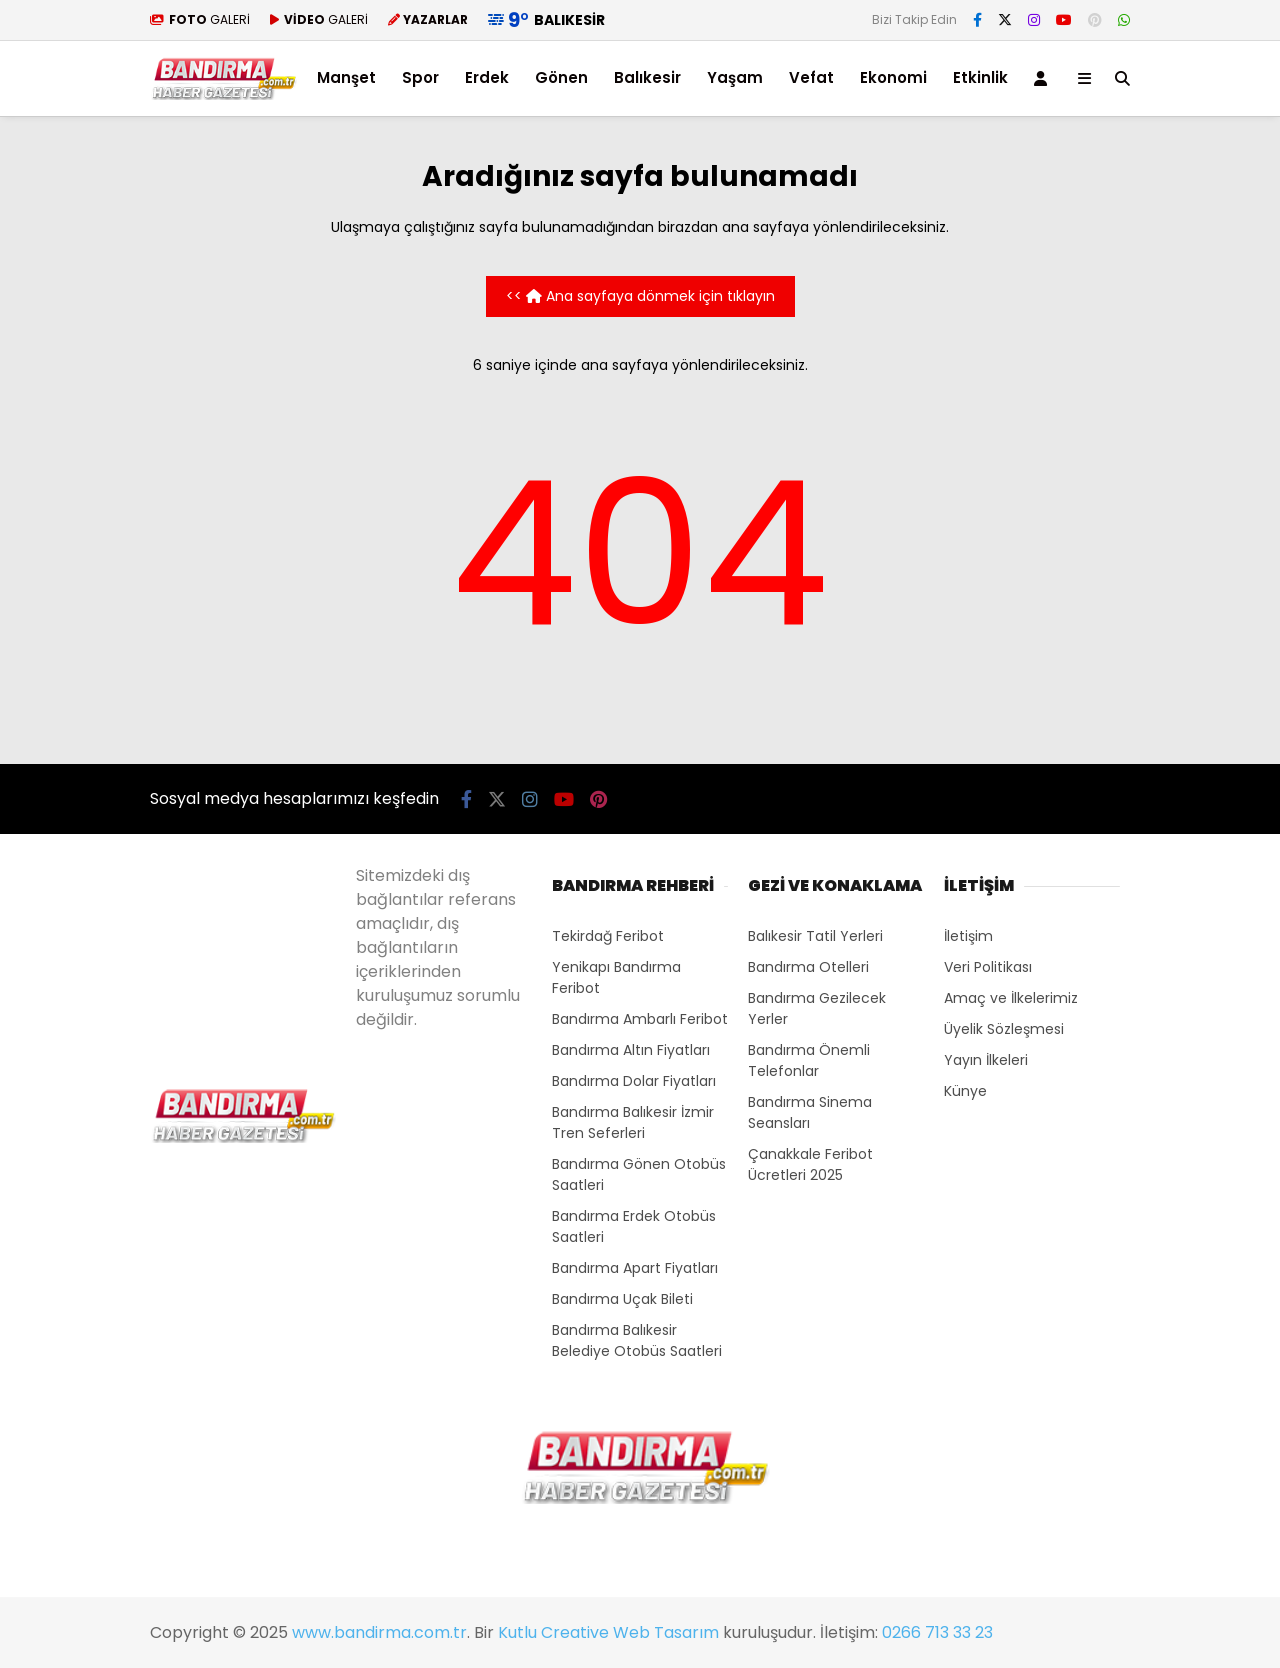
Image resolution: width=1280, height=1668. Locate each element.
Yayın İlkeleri (986, 1060)
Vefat (811, 77)
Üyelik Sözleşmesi (1004, 1029)
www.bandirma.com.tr (379, 1632)
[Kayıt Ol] (1044, 78)
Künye (965, 1091)
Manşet (346, 77)
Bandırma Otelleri (808, 967)
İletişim (968, 936)
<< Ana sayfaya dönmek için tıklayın (640, 296)
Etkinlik (980, 77)
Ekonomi (893, 77)
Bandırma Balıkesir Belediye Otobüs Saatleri (637, 1340)
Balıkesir (647, 77)
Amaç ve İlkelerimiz (1011, 998)
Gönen (561, 77)
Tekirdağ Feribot (608, 936)
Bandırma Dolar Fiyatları (634, 1081)
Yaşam (735, 77)
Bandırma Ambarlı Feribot (640, 1019)
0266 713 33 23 (937, 1632)
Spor (420, 77)
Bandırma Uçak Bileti (622, 1299)
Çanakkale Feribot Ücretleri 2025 (810, 1164)
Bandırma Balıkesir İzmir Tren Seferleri (633, 1122)
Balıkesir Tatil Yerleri (815, 936)
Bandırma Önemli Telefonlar (809, 1060)
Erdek (487, 77)
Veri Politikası (988, 967)
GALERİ (200, 19)
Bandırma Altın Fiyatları (631, 1050)
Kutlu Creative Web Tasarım (608, 1632)
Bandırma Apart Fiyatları (635, 1268)
